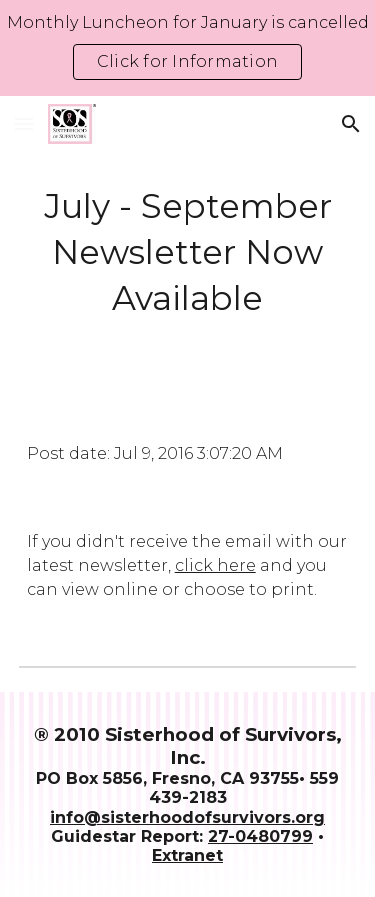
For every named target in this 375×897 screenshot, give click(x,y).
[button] (24, 123)
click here (215, 565)
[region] (187, 48)
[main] (188, 253)
